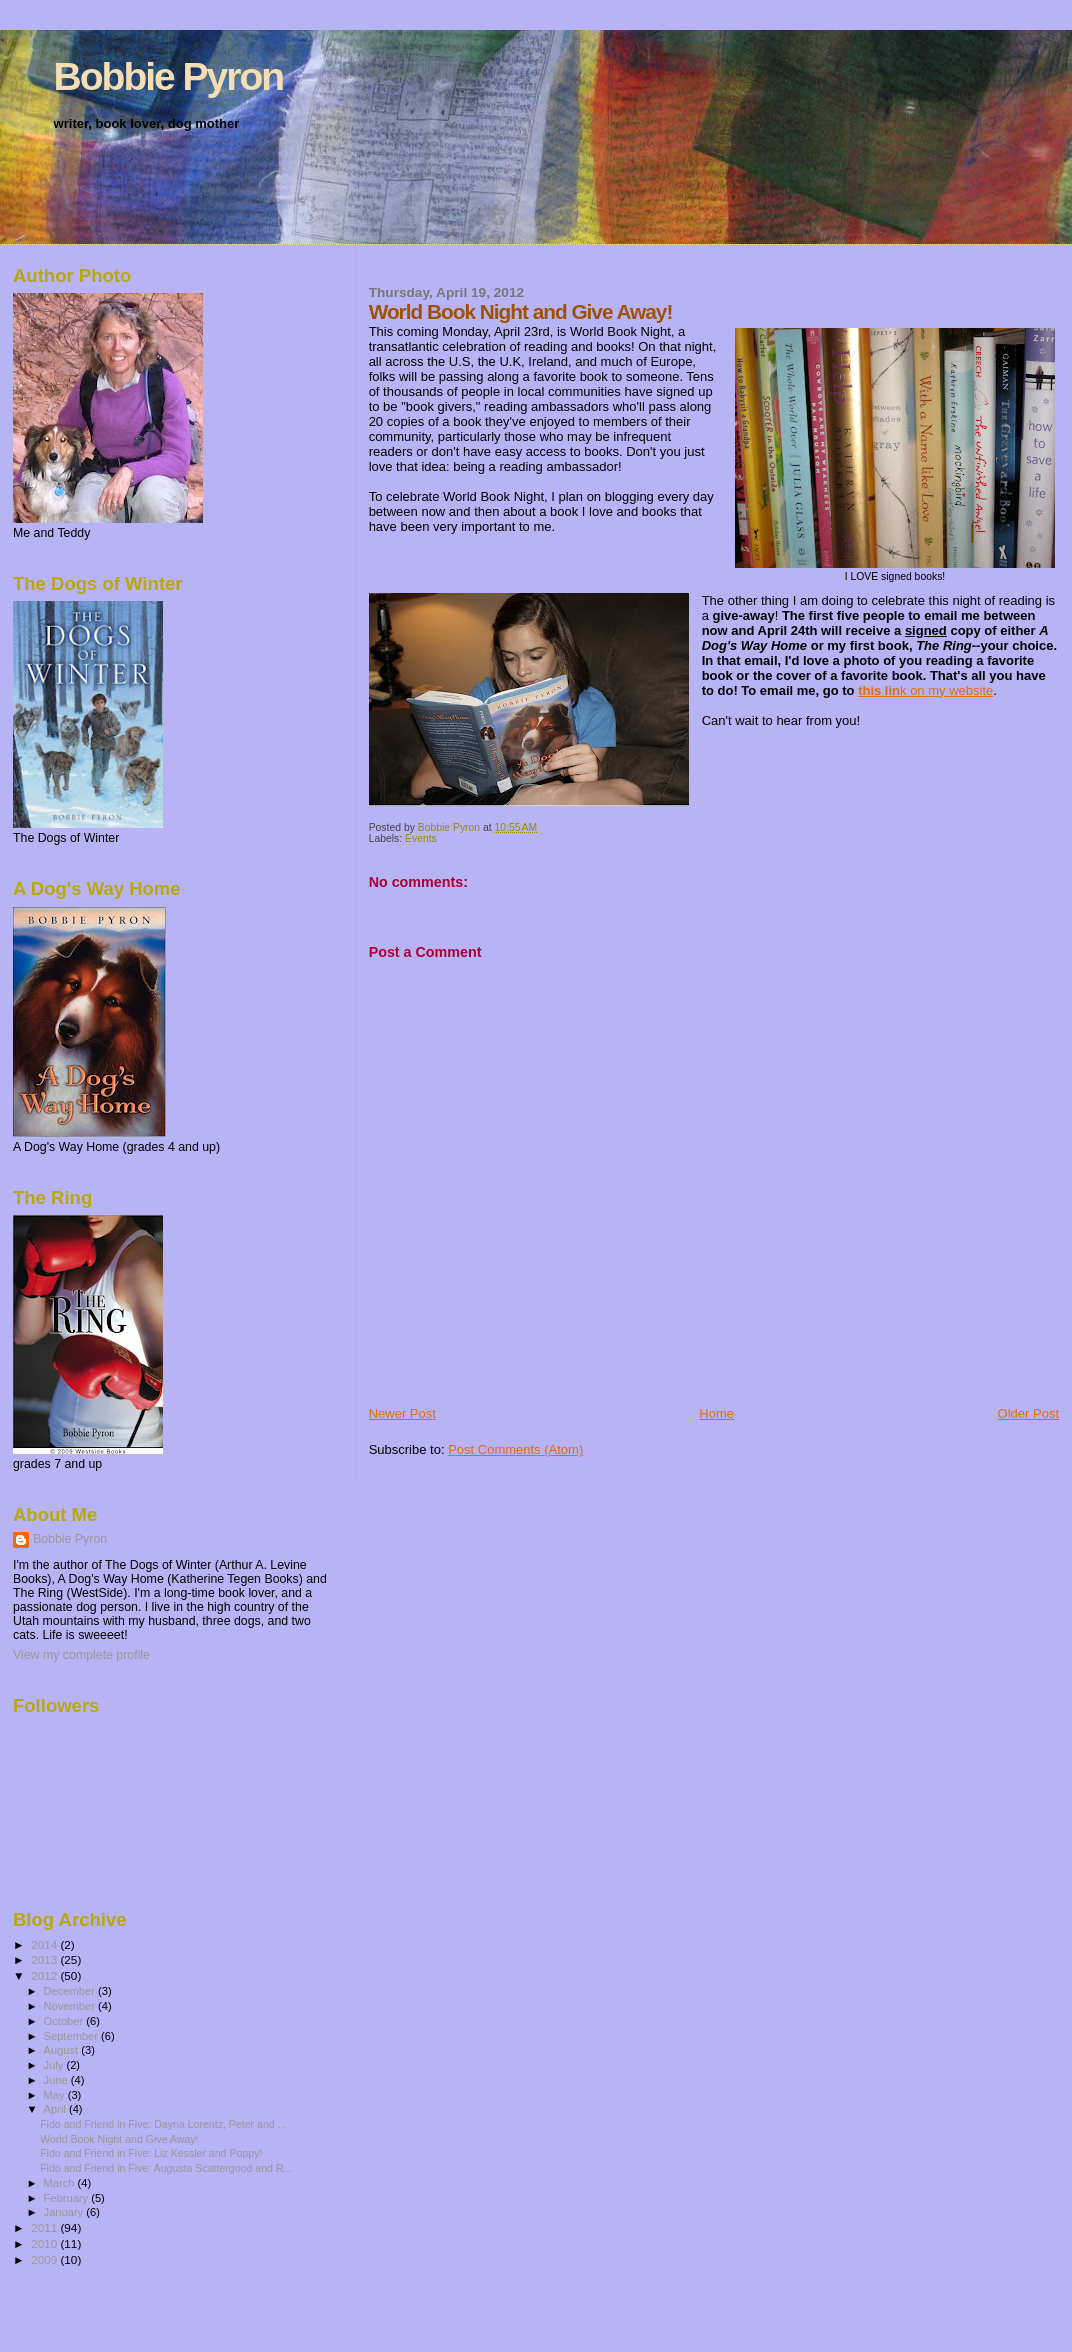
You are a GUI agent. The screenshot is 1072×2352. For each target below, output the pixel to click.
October (65, 2021)
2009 (45, 2259)
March (61, 2183)
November (71, 2006)
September (73, 2036)
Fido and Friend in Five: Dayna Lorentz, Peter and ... (163, 2124)
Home (716, 1413)
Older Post (1028, 1413)
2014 (45, 1944)
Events (421, 838)
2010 (45, 2243)
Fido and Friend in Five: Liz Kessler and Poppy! (151, 2153)
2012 (45, 1975)
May (56, 2095)
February (68, 2198)
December (71, 1991)
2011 (45, 2227)
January (65, 2212)
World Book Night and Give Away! (119, 2139)
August (63, 2050)
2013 (45, 1959)
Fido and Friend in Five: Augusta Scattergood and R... (166, 2168)
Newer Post (402, 1413)
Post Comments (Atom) (515, 1449)
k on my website (925, 690)
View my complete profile (81, 1655)
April (56, 2109)
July (55, 2065)
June (57, 2080)
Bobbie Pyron (169, 76)
